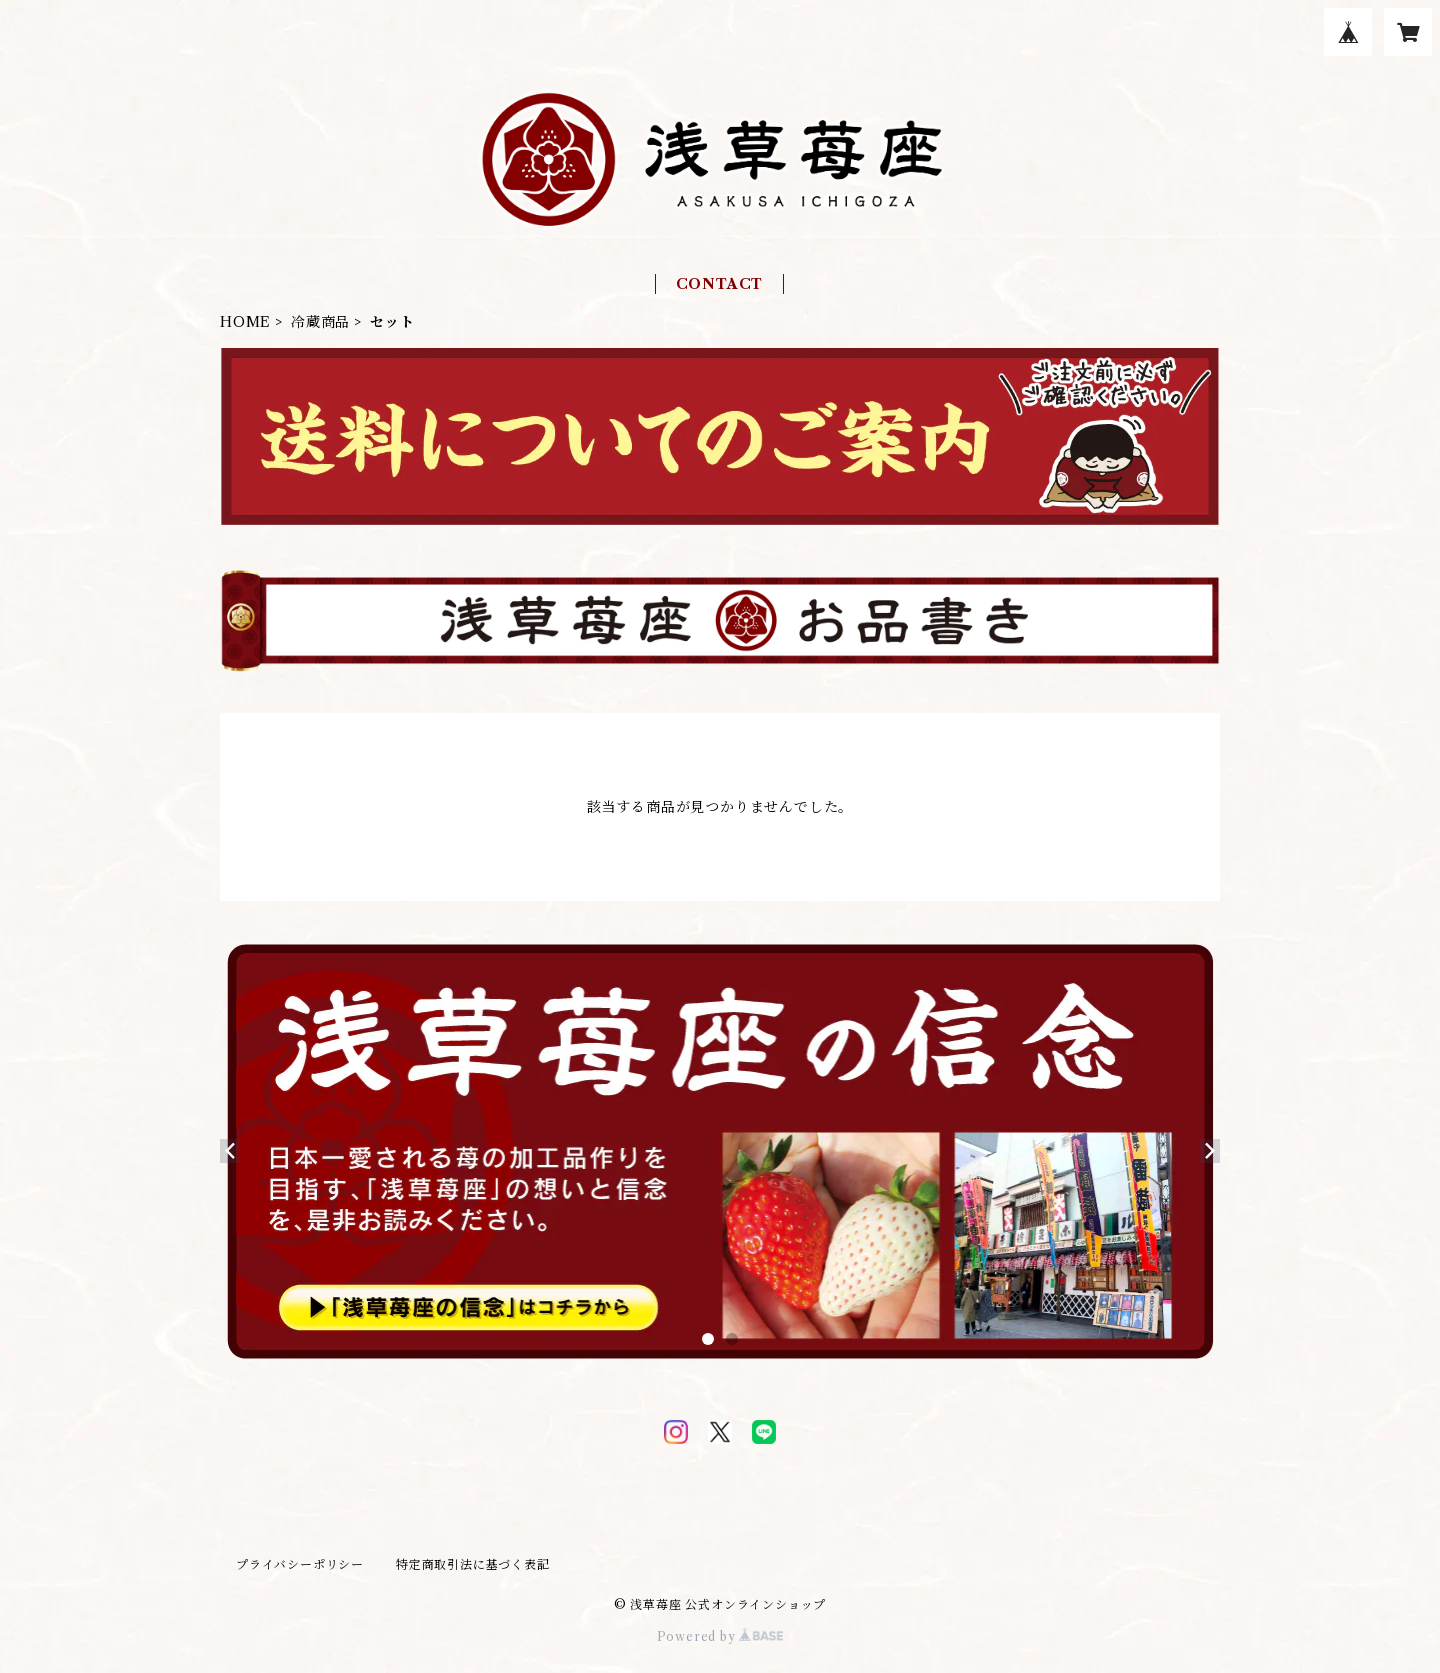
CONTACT (720, 284)
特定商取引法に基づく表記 (473, 1564)
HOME (245, 322)
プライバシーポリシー (300, 1564)
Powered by (720, 1636)
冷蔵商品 (320, 322)
